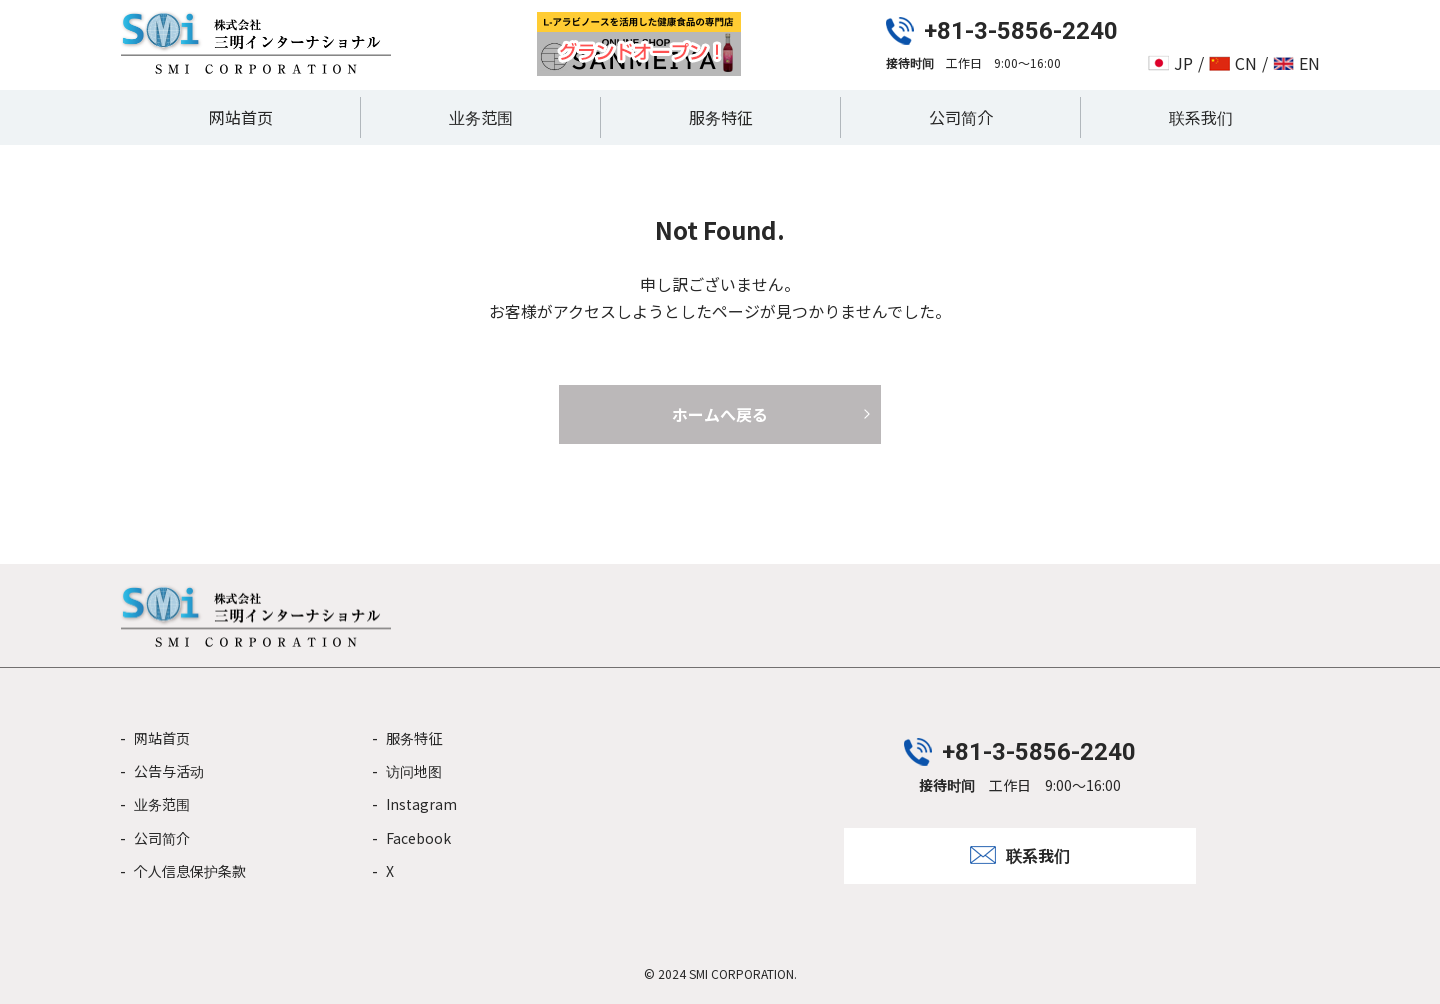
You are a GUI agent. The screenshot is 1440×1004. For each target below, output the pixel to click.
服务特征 (721, 117)
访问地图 (414, 771)
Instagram (421, 804)
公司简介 (961, 117)
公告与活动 (169, 771)
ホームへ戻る (720, 414)
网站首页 (241, 117)
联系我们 (1201, 117)
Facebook (418, 838)
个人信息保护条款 (190, 871)
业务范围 (481, 117)
